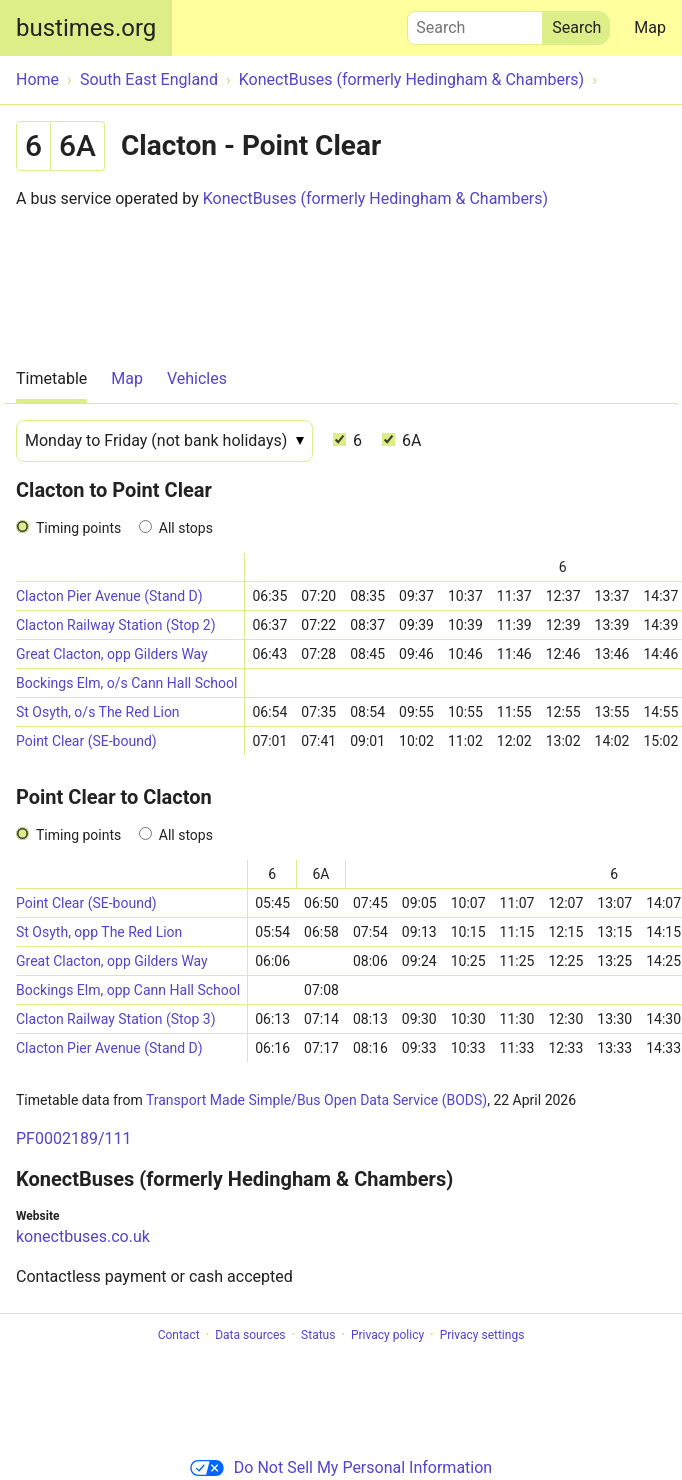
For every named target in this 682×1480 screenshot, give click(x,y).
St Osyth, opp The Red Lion (99, 932)
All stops (186, 528)
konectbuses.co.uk (83, 1236)
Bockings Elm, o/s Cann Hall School (126, 683)
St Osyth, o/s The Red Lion (98, 712)
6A (401, 440)
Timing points (78, 528)
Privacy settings (482, 1335)
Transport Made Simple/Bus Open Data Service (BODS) (316, 1100)
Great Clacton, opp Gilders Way (112, 654)
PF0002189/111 (73, 1138)
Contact (179, 1335)
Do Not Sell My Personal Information (341, 1467)
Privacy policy (387, 1335)
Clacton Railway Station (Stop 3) (116, 1019)
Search (475, 23)
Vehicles (197, 378)
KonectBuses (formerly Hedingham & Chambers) (375, 198)
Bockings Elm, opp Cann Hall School (128, 990)
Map (650, 27)
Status (318, 1335)
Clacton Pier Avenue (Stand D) (109, 596)
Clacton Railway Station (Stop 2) (116, 625)
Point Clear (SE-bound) (86, 741)
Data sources (250, 1335)
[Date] (164, 441)
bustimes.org (86, 28)
